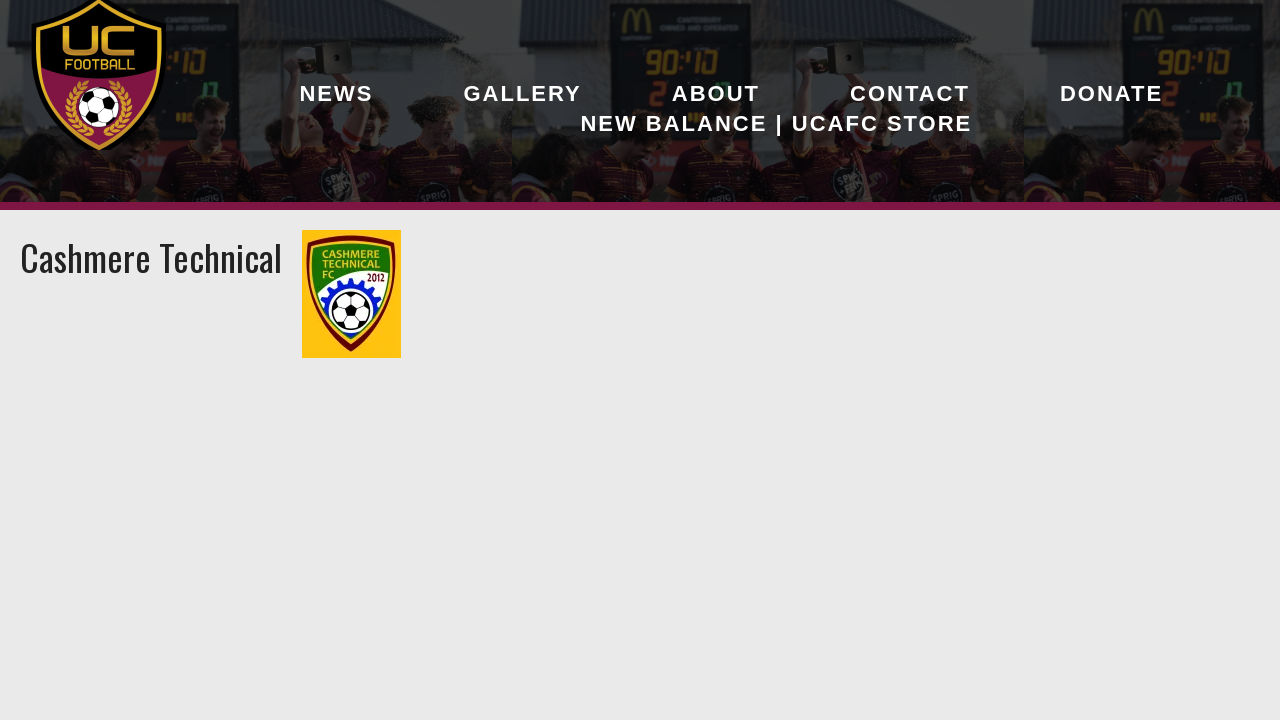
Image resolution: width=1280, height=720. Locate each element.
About (716, 93)
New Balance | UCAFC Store (776, 123)
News (336, 93)
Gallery (522, 93)
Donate (1111, 93)
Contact (910, 93)
